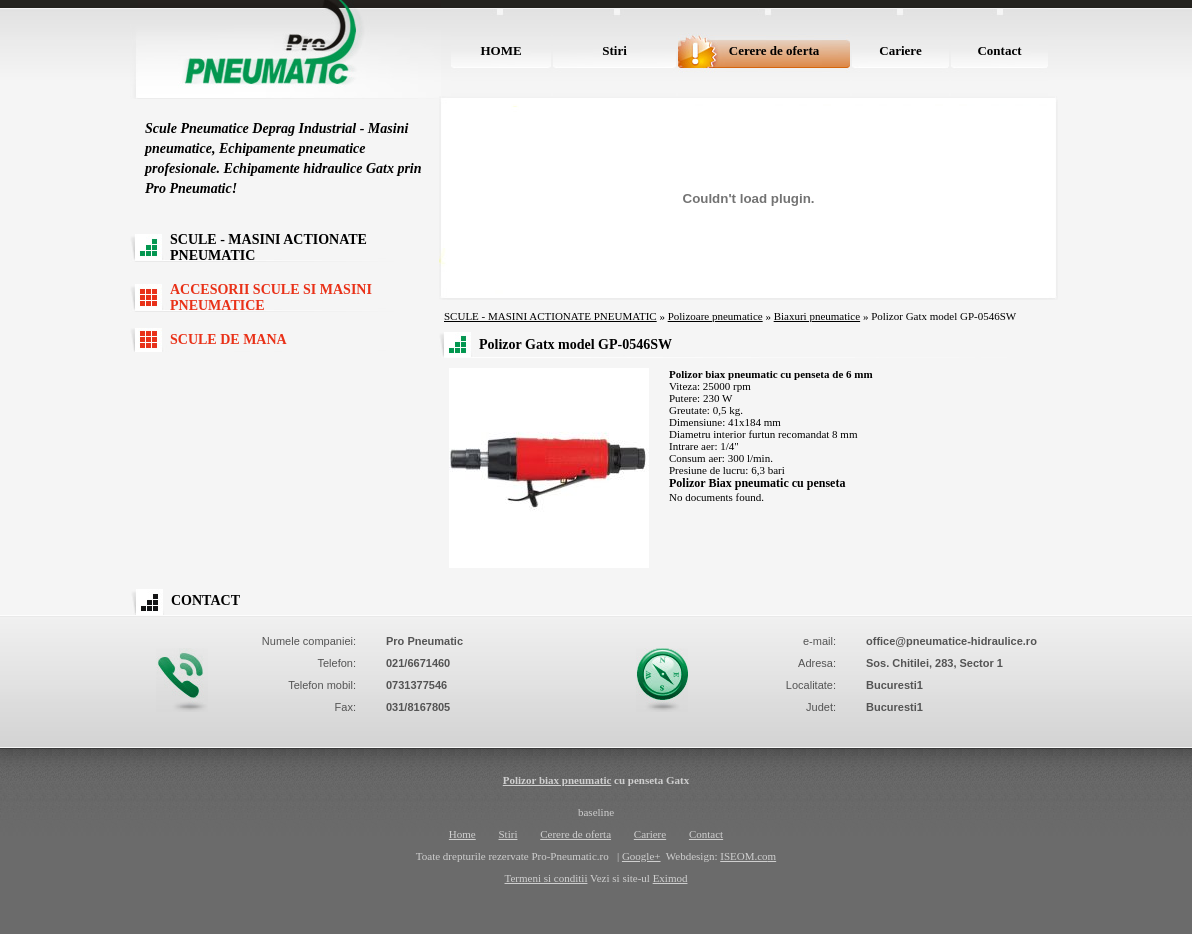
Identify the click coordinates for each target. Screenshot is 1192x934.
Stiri (614, 50)
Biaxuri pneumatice (817, 316)
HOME (500, 50)
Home (462, 834)
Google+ (641, 856)
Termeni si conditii (546, 878)
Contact (999, 50)
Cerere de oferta (774, 50)
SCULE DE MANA (228, 339)
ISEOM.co (743, 856)
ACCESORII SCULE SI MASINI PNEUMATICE (271, 297)
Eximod (670, 878)
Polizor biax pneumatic (557, 780)
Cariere (900, 50)
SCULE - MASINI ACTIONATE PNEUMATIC (268, 247)
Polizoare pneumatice (715, 316)
